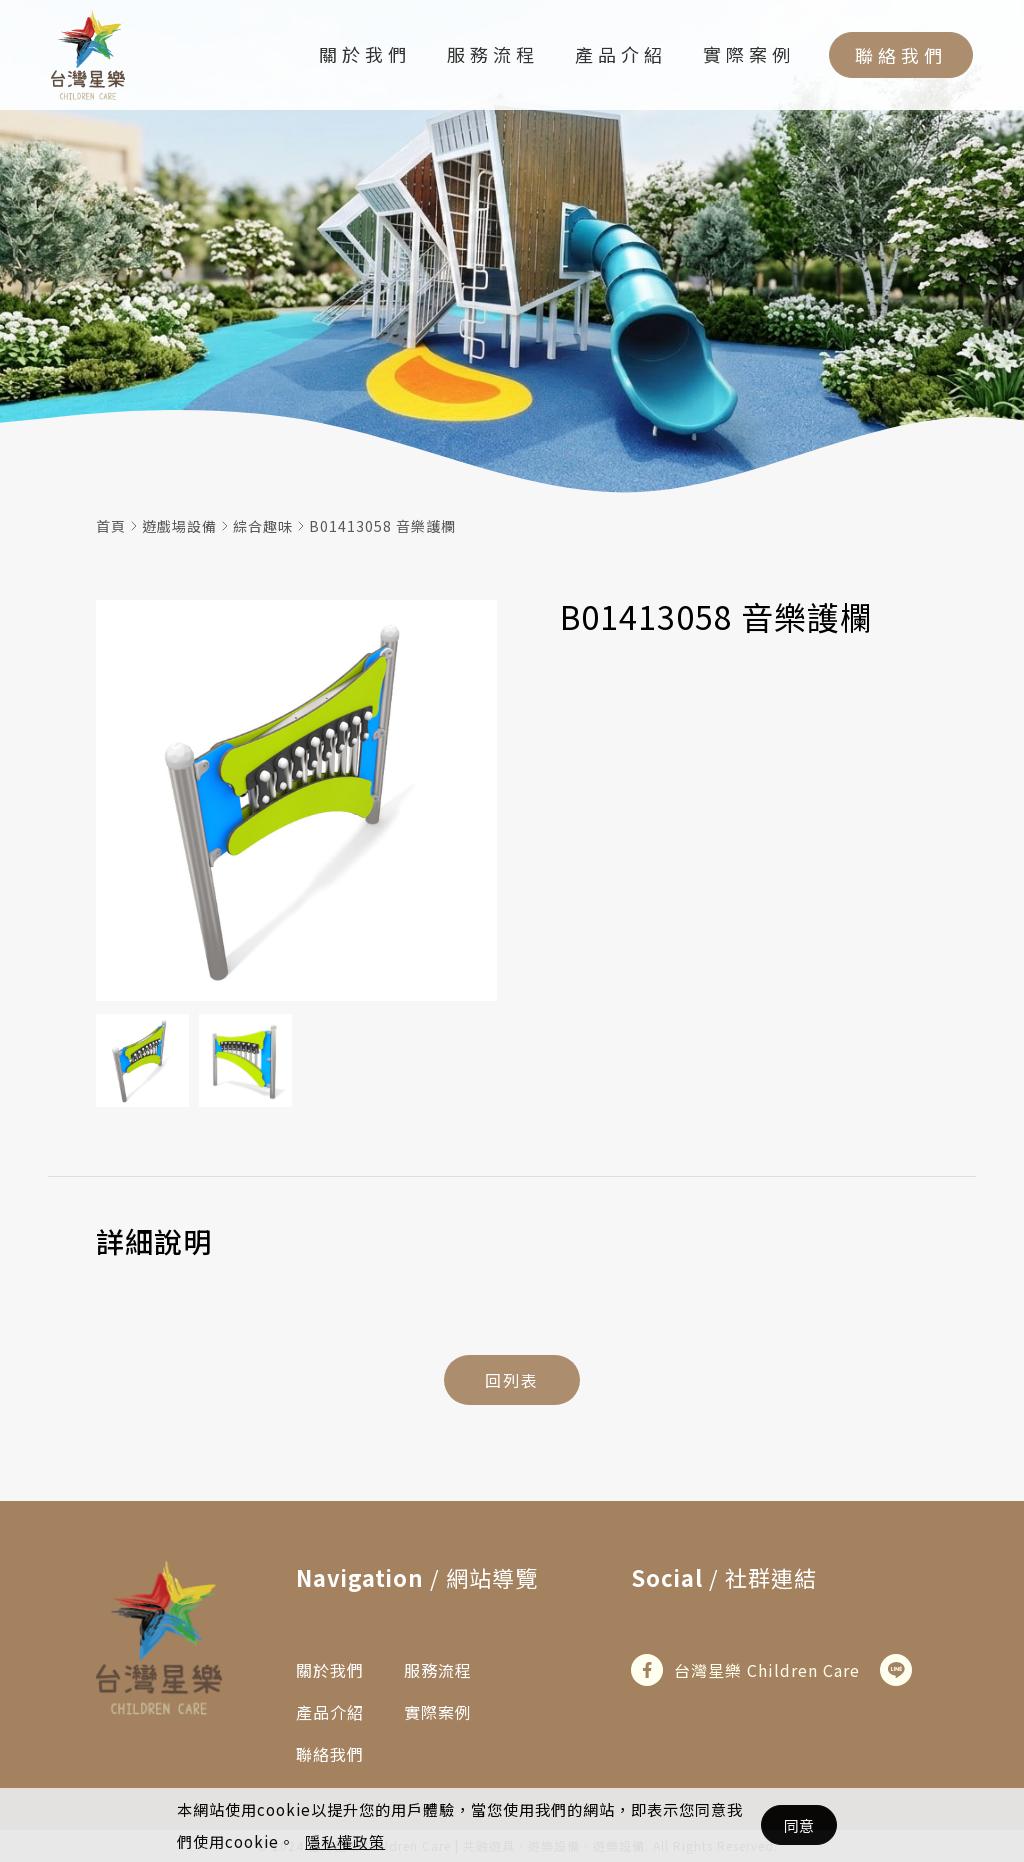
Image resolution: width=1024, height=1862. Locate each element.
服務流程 (493, 54)
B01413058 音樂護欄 (382, 526)
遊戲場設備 (179, 526)
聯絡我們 (901, 55)
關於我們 (365, 54)
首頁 (111, 526)
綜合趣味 (263, 526)
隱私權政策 (345, 1841)
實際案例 (749, 54)
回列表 (512, 1380)
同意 (799, 1825)
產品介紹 (621, 54)
